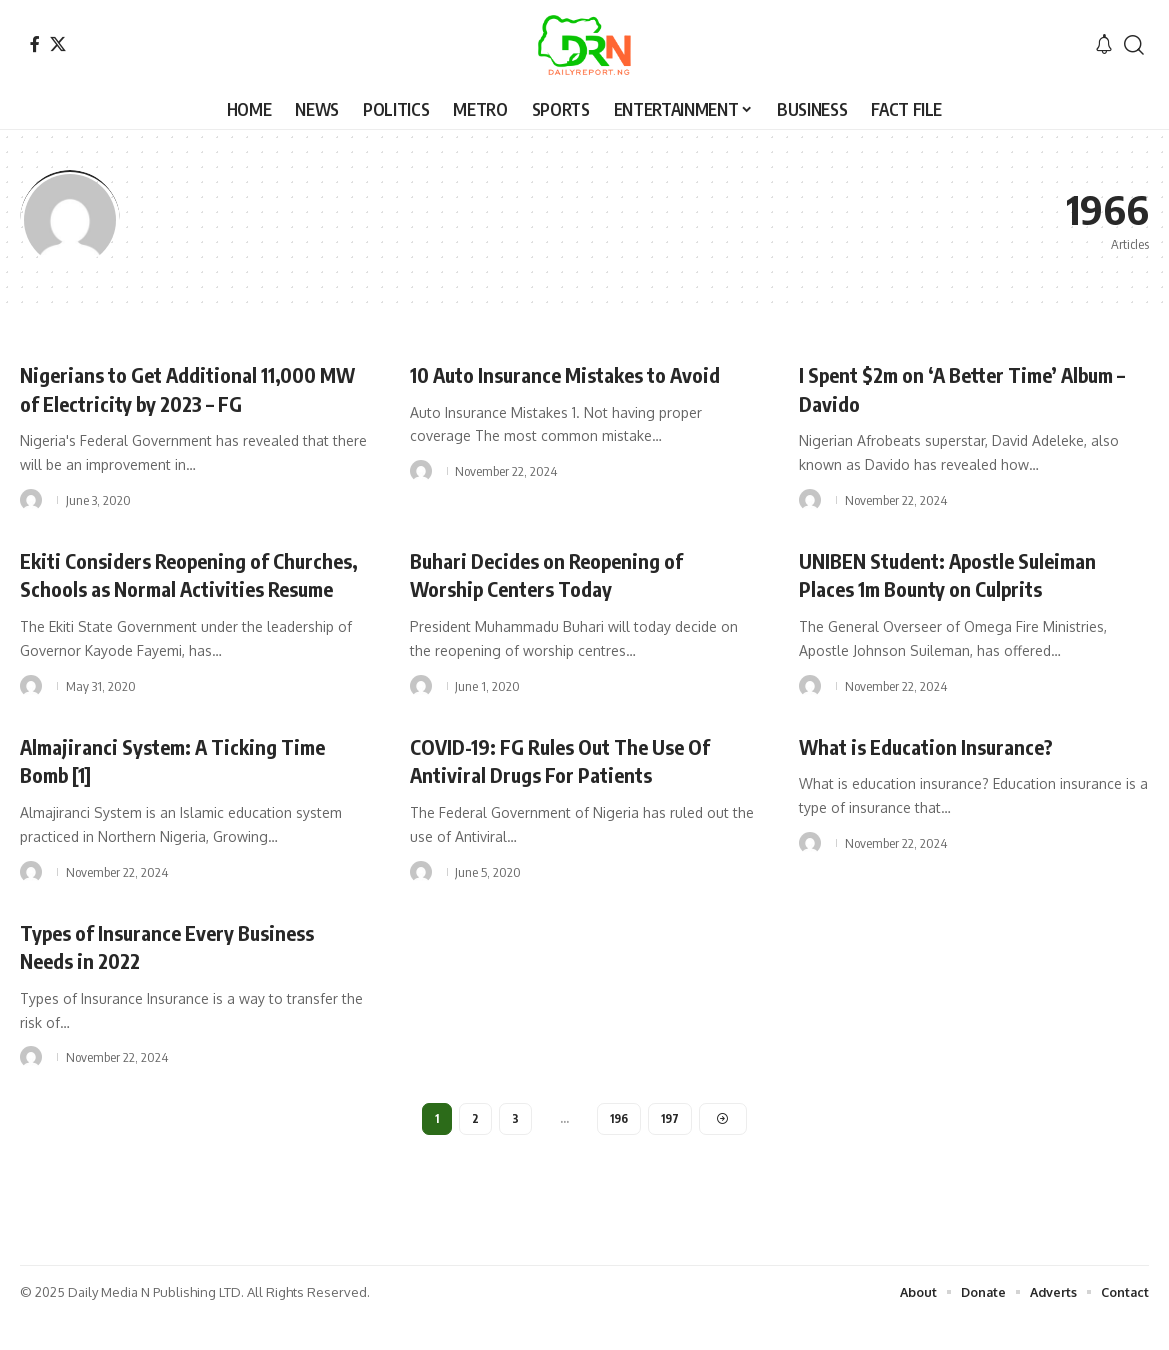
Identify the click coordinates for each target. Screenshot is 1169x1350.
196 (619, 1148)
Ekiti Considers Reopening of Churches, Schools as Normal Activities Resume (155, 588)
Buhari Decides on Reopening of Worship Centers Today (558, 574)
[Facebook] (35, 44)
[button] (1134, 45)
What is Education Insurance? (937, 774)
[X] (58, 44)
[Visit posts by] (31, 500)
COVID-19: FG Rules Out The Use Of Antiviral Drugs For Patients (574, 788)
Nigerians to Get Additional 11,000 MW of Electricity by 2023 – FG (181, 388)
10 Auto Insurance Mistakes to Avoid (581, 374)
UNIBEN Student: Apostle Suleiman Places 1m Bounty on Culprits (961, 574)
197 (671, 1148)
